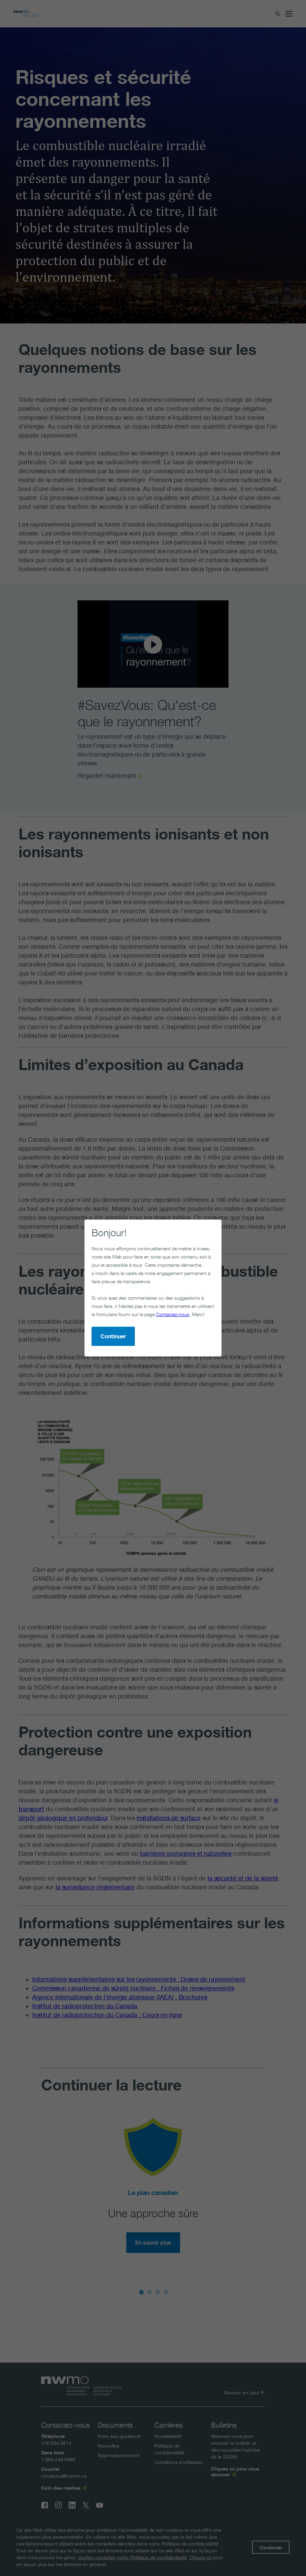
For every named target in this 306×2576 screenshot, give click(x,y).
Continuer (113, 1336)
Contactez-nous (172, 1314)
